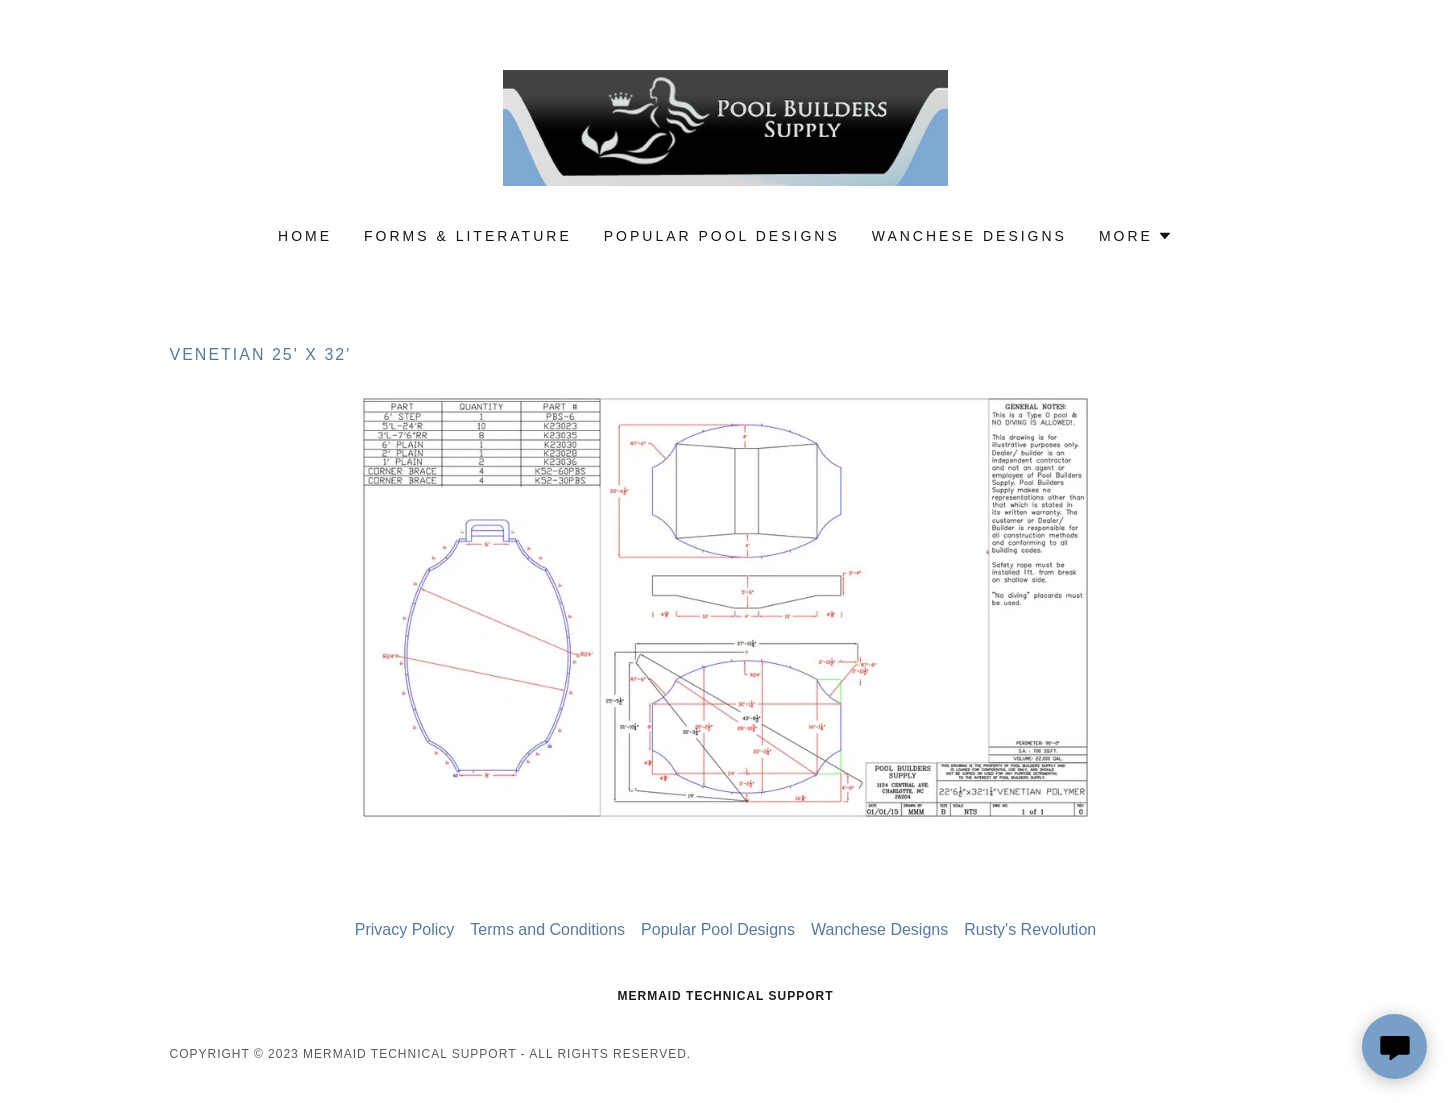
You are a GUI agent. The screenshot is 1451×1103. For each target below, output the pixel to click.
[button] (1136, 236)
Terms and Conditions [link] (547, 929)
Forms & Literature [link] (468, 236)
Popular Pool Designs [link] (722, 236)
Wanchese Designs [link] (969, 236)
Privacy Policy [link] (405, 929)
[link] (725, 126)
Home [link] (305, 236)
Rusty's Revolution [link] (1030, 929)
